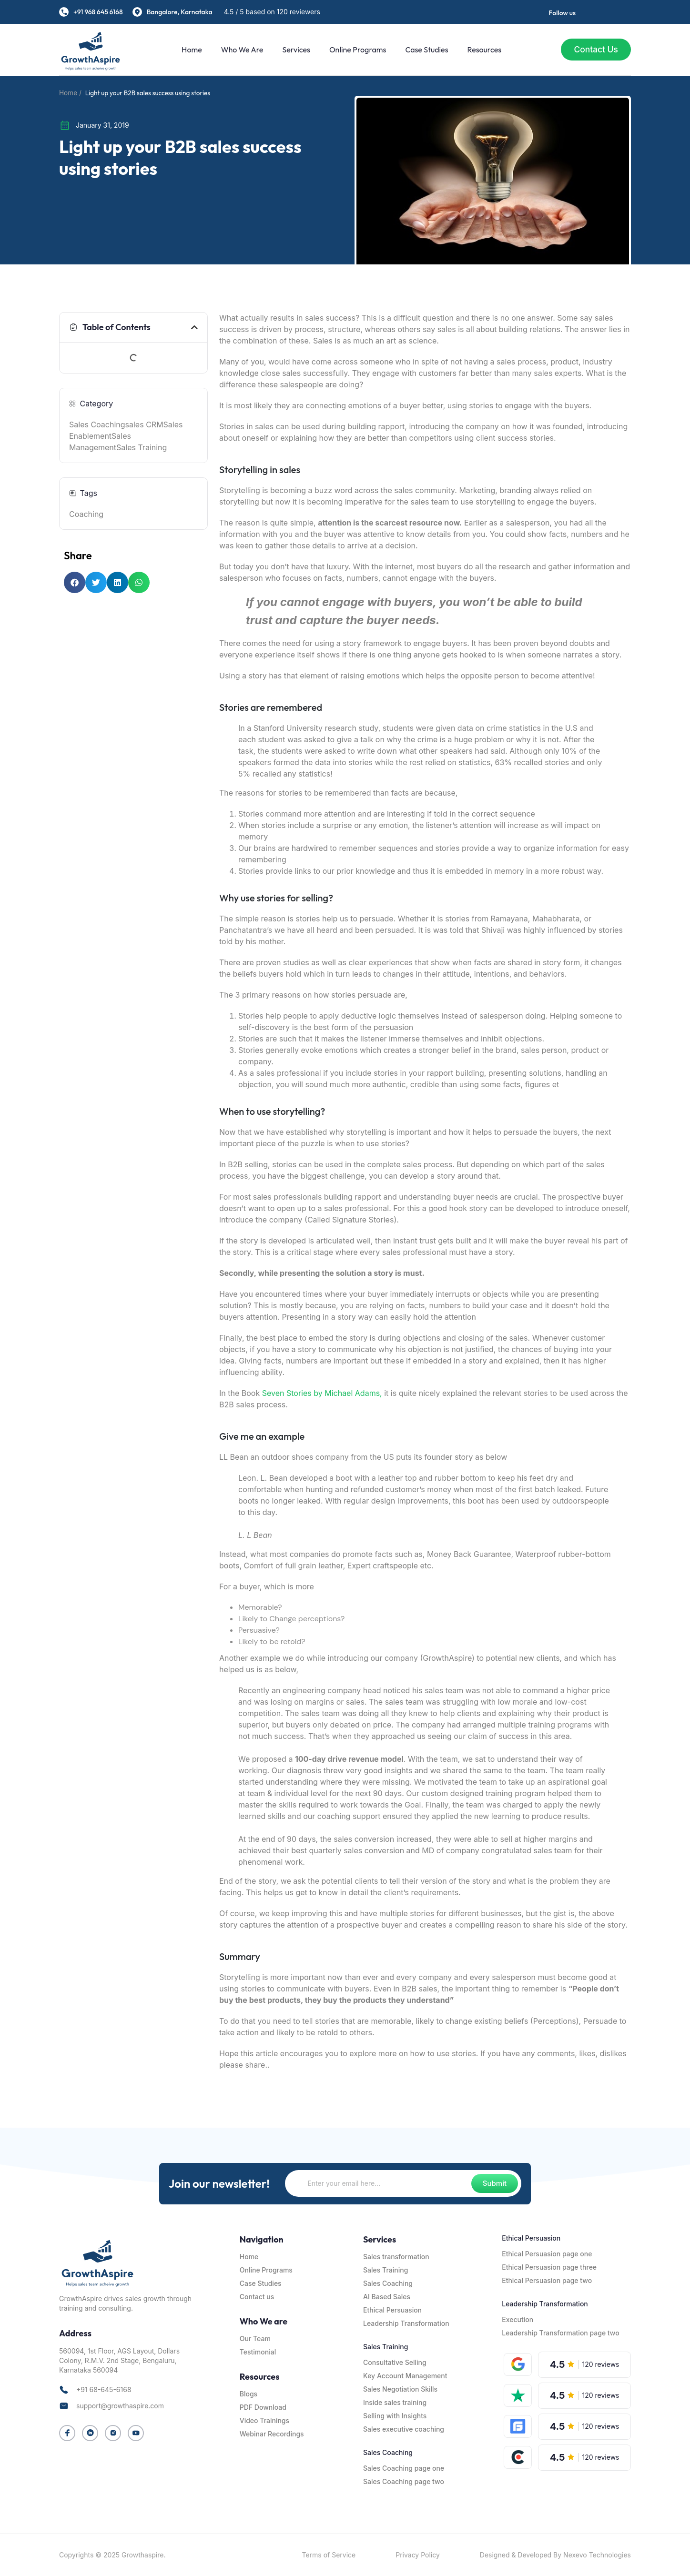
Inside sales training (394, 2402)
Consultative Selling (394, 2362)
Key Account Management (405, 2376)
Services (294, 49)
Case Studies (424, 49)
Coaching (86, 514)
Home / (70, 93)
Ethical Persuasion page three (549, 2267)
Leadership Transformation (406, 2323)
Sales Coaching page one (403, 2468)
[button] (194, 327)
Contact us (257, 2297)
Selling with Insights (394, 2416)
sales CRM (144, 424)
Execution (517, 2319)
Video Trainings (264, 2420)
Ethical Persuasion (392, 2310)
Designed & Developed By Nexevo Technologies (555, 2555)
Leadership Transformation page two (560, 2333)
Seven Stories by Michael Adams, (323, 1393)
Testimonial (258, 2352)
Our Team (255, 2338)
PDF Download (263, 2407)
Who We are (240, 49)
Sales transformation (396, 2257)
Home (190, 49)
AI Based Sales (386, 2297)
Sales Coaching (97, 424)
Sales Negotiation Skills (400, 2389)
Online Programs (355, 49)
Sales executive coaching (403, 2429)
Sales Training (141, 447)
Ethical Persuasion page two (547, 2280)
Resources (482, 49)
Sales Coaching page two (403, 2481)
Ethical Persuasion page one (547, 2254)
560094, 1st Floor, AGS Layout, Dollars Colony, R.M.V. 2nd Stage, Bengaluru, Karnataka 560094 (119, 2360)
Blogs (248, 2394)
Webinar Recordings (272, 2434)
